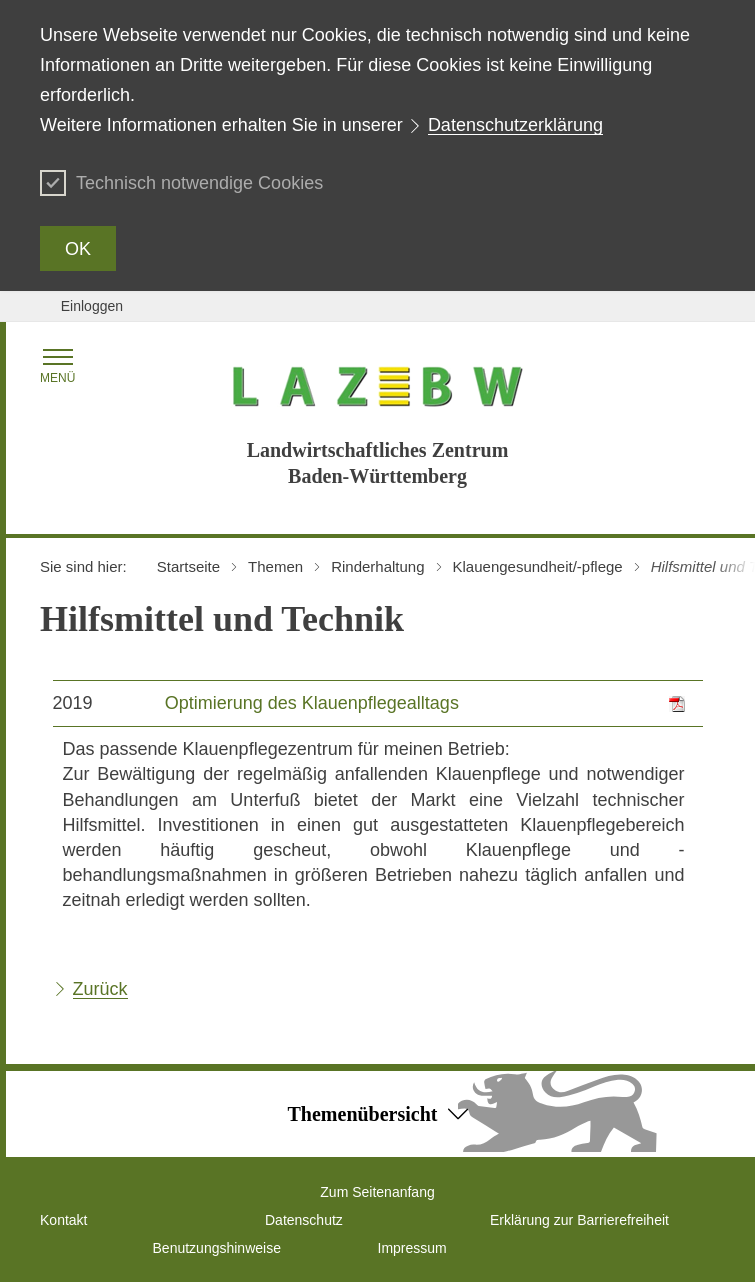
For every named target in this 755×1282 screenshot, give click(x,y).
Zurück (100, 989)
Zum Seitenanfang (377, 1192)
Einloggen (92, 306)
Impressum (412, 1248)
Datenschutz (304, 1220)
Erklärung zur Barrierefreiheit (579, 1220)
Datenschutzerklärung (515, 125)
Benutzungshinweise (217, 1248)
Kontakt (63, 1220)
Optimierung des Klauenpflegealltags (312, 703)
